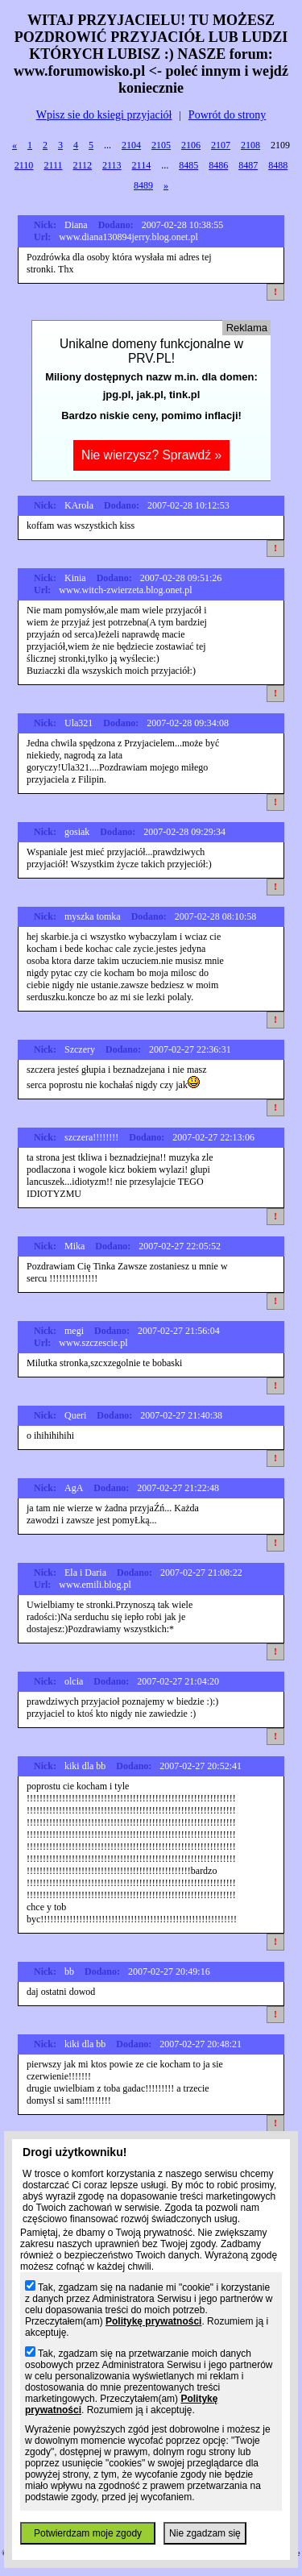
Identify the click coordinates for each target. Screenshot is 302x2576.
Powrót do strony (227, 115)
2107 (220, 145)
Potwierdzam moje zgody (88, 2533)
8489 (143, 185)
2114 (141, 165)
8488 (278, 165)
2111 (52, 165)
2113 (112, 165)
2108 (250, 145)
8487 (248, 165)
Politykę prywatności (153, 2321)
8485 (188, 165)
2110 (24, 165)
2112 (82, 165)
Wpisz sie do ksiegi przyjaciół (104, 115)
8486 (218, 165)
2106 (191, 145)
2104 (131, 145)
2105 (161, 145)
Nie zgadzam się (205, 2533)
